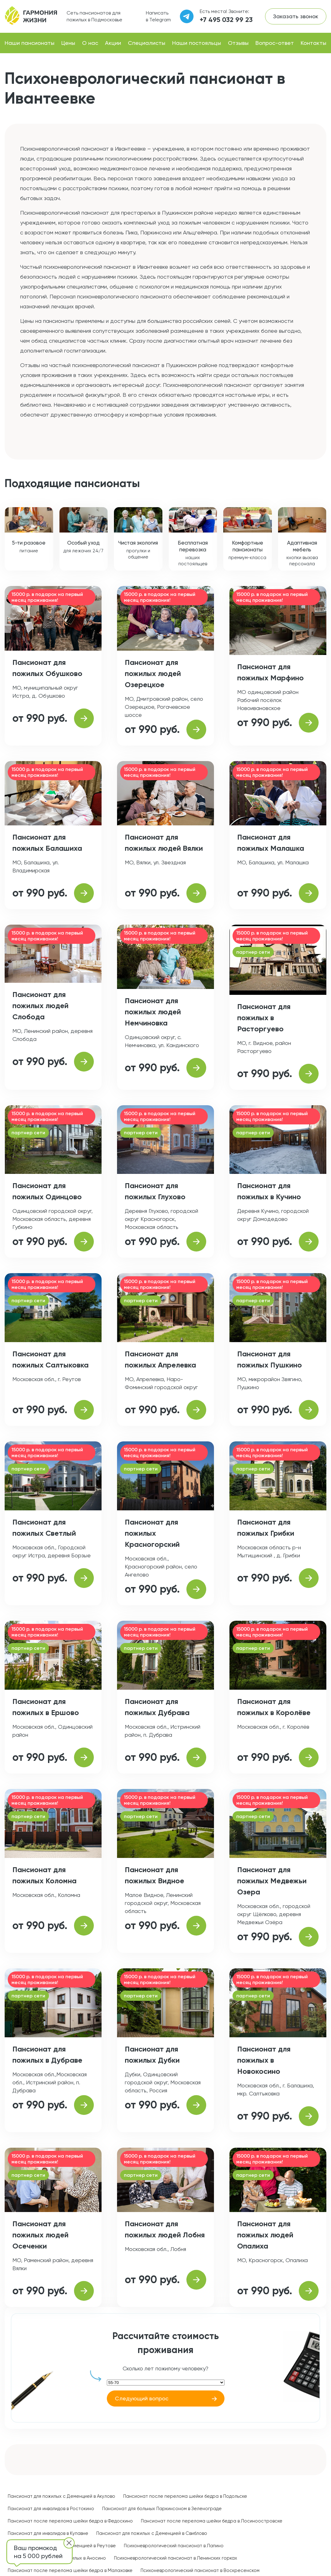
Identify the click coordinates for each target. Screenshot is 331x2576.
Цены (68, 43)
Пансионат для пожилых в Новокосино (263, 2060)
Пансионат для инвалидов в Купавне (48, 2533)
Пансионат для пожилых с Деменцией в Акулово (61, 2496)
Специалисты (146, 43)
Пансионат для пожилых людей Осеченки (40, 2234)
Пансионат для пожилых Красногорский (152, 1533)
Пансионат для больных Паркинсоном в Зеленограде (162, 2508)
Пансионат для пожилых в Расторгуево (263, 1017)
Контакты (313, 43)
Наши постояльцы (196, 43)
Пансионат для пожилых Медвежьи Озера (272, 1880)
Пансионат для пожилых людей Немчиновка (153, 1011)
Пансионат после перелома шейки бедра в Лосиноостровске (211, 2521)
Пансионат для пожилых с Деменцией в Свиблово (151, 2533)
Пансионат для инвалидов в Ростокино (51, 2508)
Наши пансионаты (29, 43)
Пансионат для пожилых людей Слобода (40, 1005)
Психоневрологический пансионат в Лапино (174, 2545)
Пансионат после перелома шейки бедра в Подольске (185, 2496)
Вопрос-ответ (274, 43)
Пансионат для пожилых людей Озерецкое (153, 673)
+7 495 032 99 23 (226, 19)
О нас (90, 43)
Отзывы (238, 43)
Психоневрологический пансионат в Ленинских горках (175, 2558)
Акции (113, 43)
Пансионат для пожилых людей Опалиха (265, 2234)
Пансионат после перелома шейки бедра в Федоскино (70, 2521)
